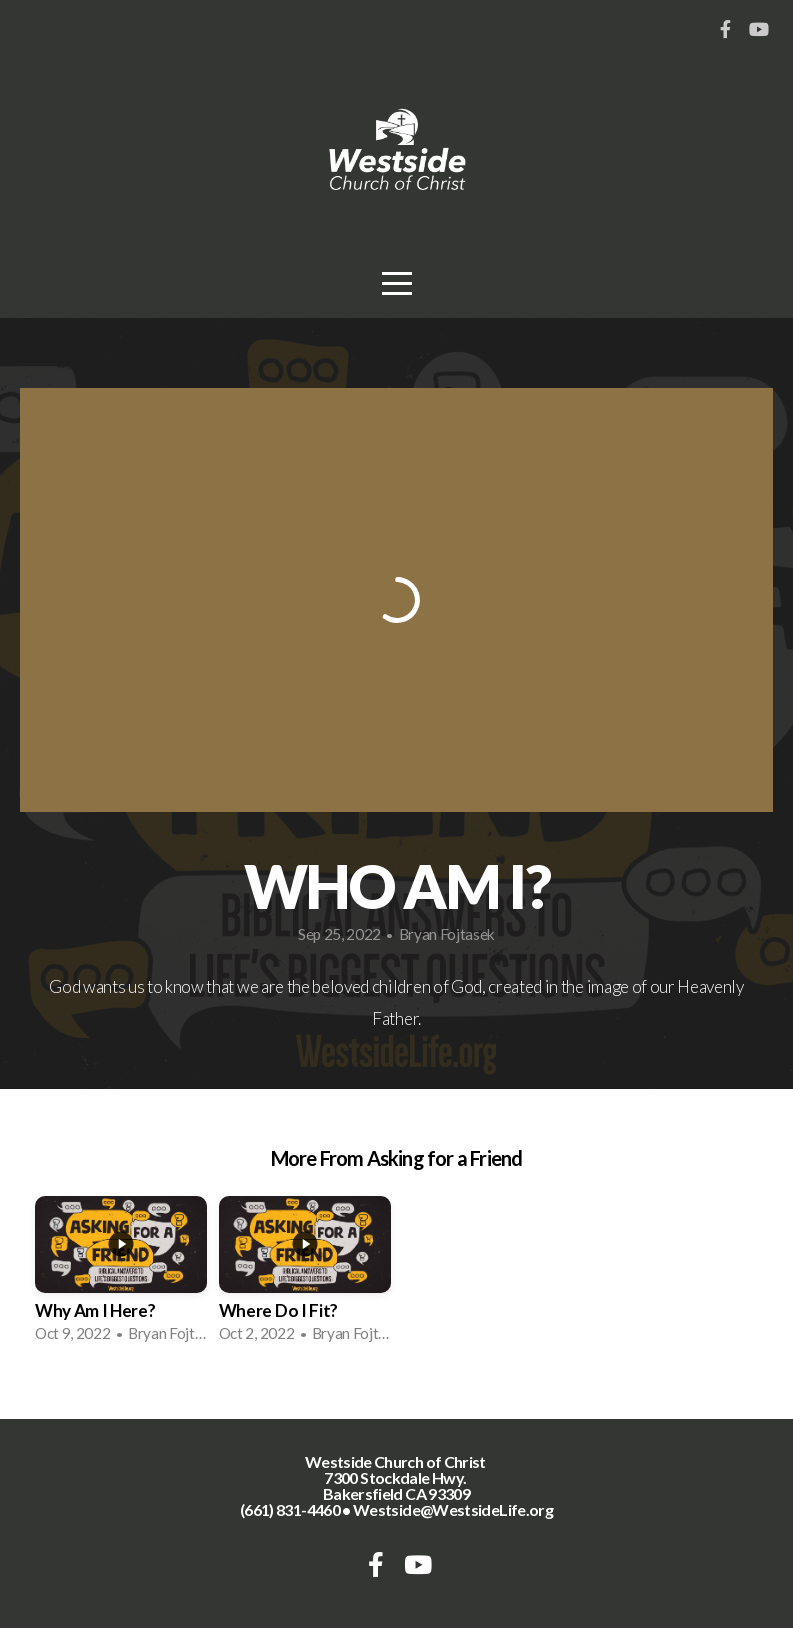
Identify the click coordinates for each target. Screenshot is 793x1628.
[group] (121, 1275)
